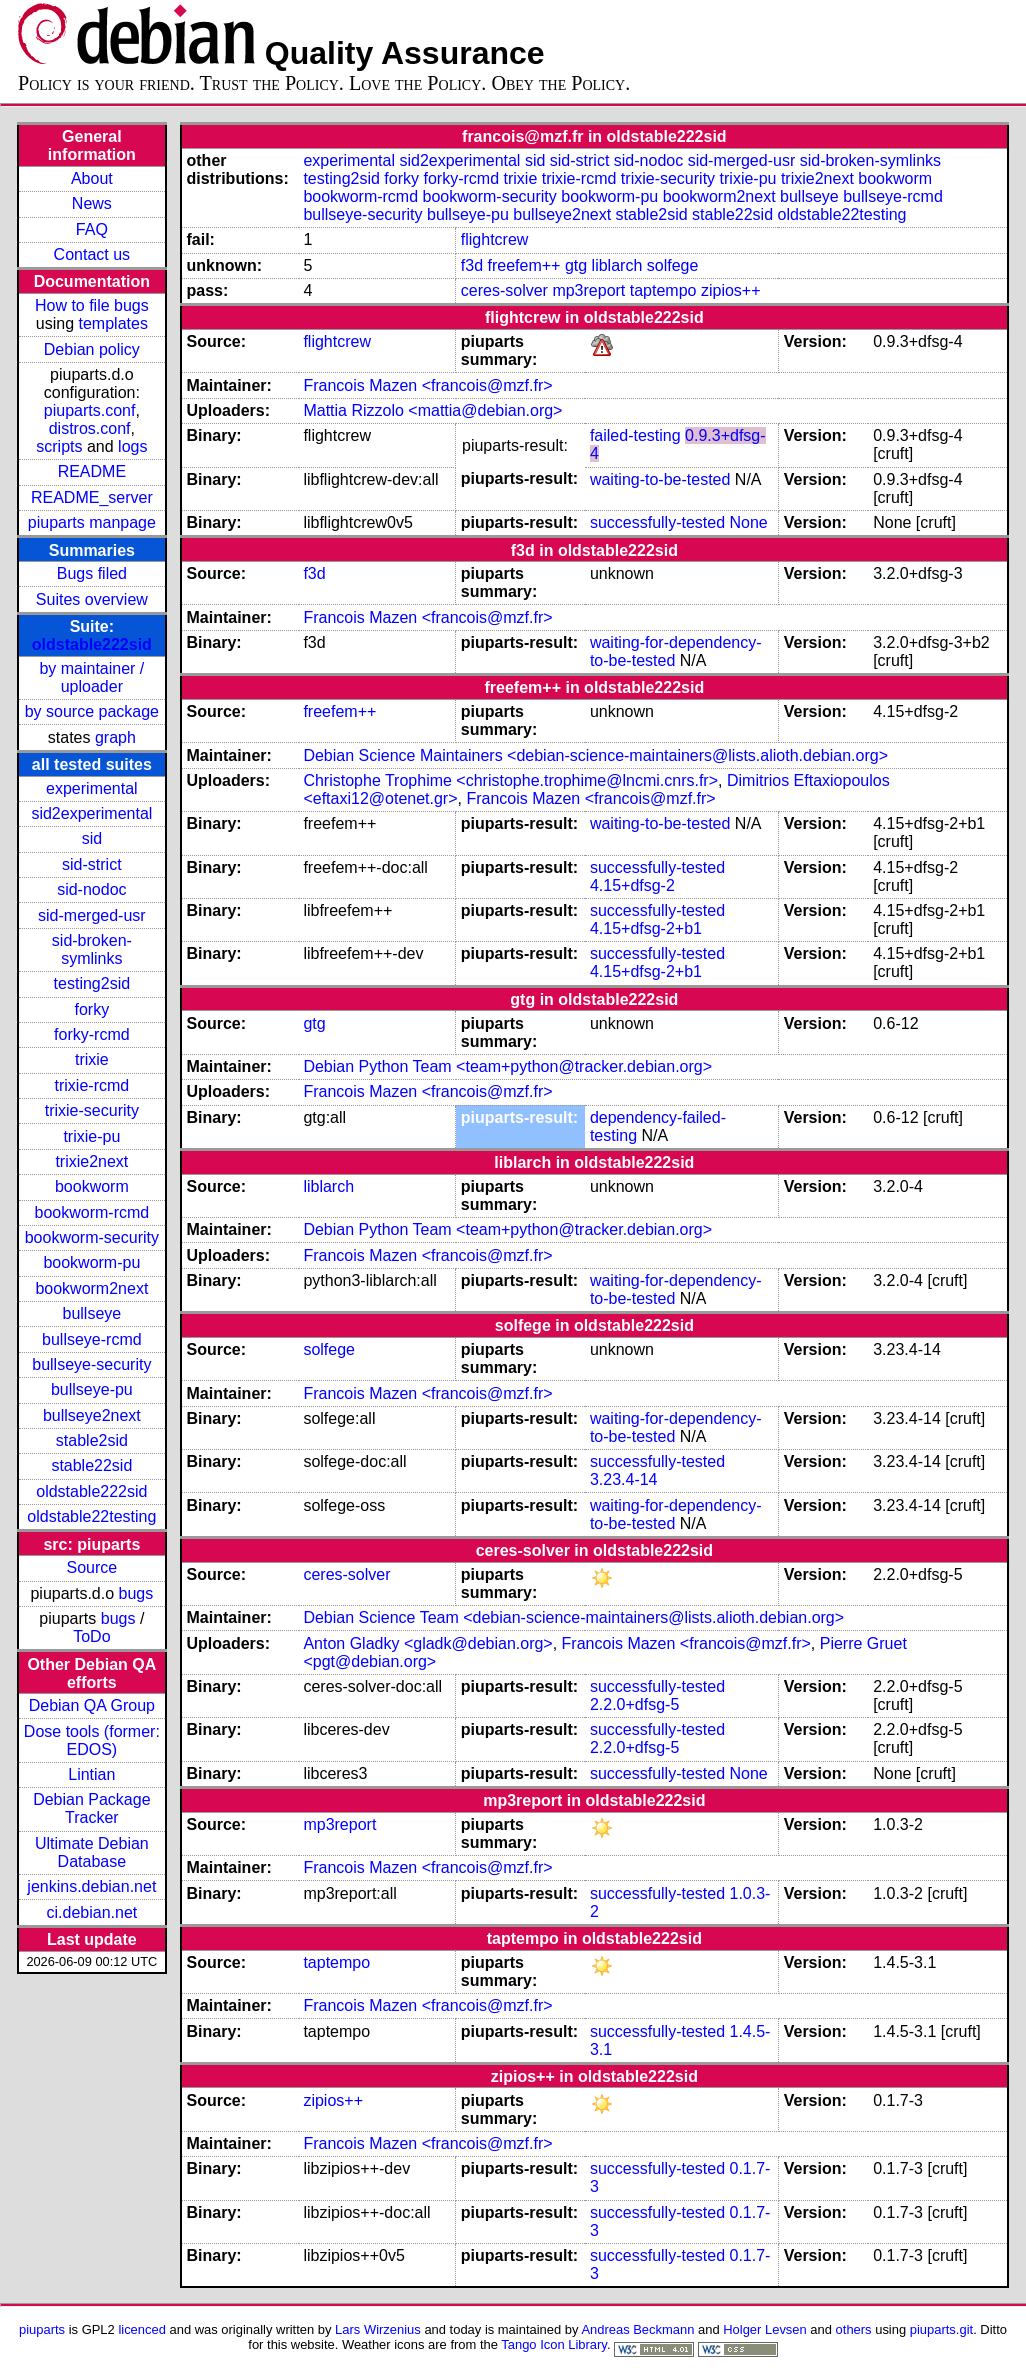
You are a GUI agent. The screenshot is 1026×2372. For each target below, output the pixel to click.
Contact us (92, 254)
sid (92, 838)
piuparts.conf (90, 410)
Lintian (91, 1774)
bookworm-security (92, 1237)
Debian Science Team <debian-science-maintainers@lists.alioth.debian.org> (573, 1617)
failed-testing (635, 435)
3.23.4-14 (624, 1479)
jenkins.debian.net (91, 1886)
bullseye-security (91, 1364)
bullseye (92, 1313)
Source (92, 1567)
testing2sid (92, 983)
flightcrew (495, 239)
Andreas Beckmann (637, 2329)
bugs (136, 1593)
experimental (92, 788)
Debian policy (92, 349)
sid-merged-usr (92, 915)
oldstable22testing (91, 1516)
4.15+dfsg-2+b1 (646, 928)
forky (92, 1009)
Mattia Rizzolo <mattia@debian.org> (432, 410)
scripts (59, 446)
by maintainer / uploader (91, 677)
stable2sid (92, 1440)
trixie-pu (91, 1136)
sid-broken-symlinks (92, 949)
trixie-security (92, 1110)
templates (113, 323)
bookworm (92, 1186)
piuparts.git (941, 2329)
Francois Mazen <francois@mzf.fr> (427, 385)
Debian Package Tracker (91, 1808)
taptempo (663, 290)
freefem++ (524, 265)
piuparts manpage (92, 522)
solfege (673, 265)
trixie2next (91, 1161)
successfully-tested (657, 522)
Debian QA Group (92, 1705)
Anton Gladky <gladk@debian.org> (427, 1643)
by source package (92, 711)
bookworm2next (91, 1288)
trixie (92, 1059)
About (92, 178)
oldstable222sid (92, 644)
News (92, 203)
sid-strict (92, 864)
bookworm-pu (91, 1262)
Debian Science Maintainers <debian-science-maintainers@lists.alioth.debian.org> (595, 755)
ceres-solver (504, 290)
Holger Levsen (765, 2329)
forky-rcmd (92, 1034)
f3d (472, 265)
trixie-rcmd (92, 1085)
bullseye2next (92, 1415)
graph (115, 737)
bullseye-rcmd (92, 1339)
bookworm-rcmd (92, 1212)
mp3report (588, 290)
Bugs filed (92, 573)
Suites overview (92, 599)
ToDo (91, 1636)
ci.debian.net (91, 1912)
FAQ (92, 229)
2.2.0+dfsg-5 (634, 1704)
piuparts (42, 2329)
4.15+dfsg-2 (632, 885)
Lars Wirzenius (378, 2329)
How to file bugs (92, 305)
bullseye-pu (92, 1389)
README (92, 471)
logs (132, 446)
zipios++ (731, 290)
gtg (576, 265)
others (854, 2329)
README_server (92, 497)
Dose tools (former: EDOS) (92, 1740)
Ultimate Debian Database (92, 1852)
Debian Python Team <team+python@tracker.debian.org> (507, 1066)
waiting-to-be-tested (660, 479)
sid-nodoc (91, 889)
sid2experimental (91, 813)
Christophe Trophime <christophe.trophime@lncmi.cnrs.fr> (510, 780)
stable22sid (91, 1465)
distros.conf (90, 428)
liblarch (617, 265)
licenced (142, 2329)
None (749, 522)
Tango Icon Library (554, 2344)
